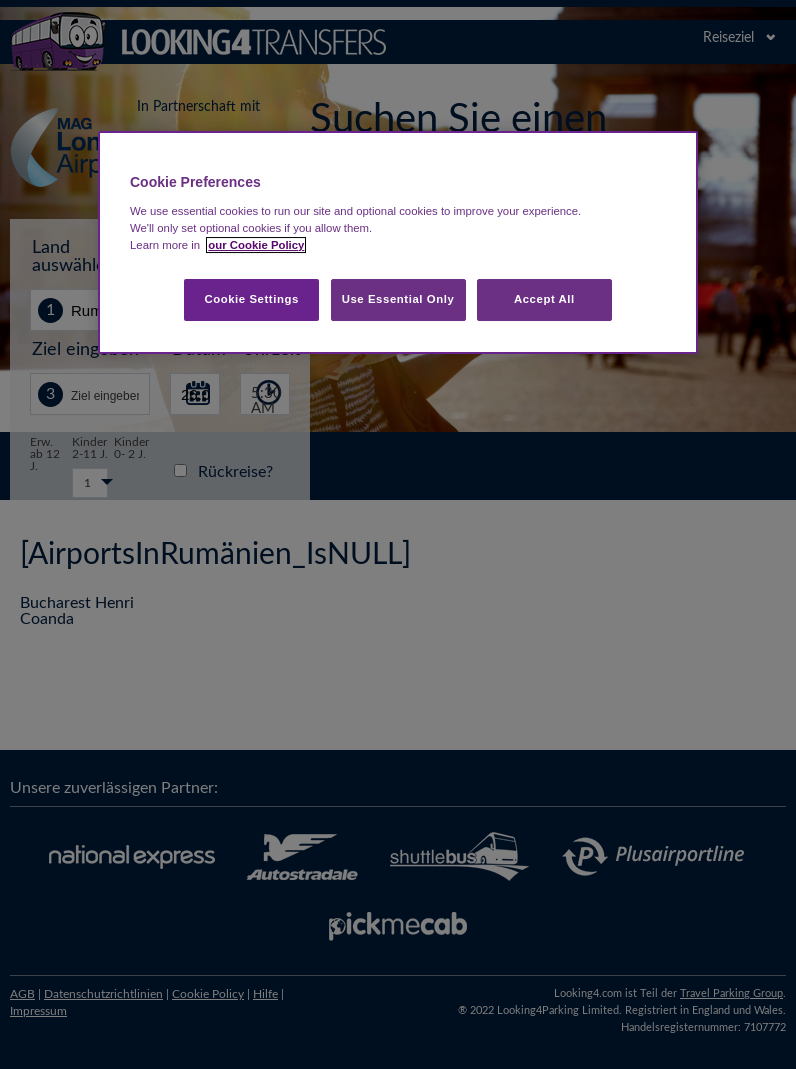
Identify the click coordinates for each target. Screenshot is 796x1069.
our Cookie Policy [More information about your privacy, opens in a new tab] (256, 245)
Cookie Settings (251, 299)
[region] (398, 242)
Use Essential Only (398, 299)
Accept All (544, 299)
